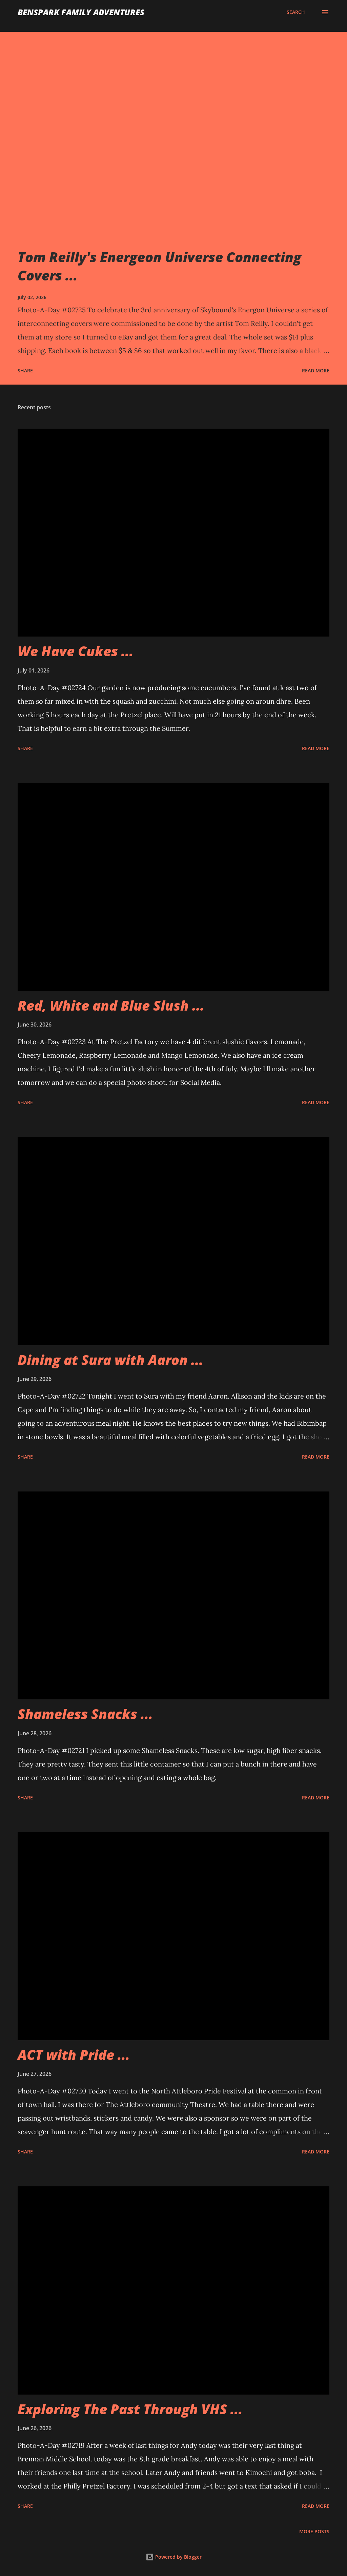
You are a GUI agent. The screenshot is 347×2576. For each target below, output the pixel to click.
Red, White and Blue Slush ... (111, 1005)
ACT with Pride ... (74, 2054)
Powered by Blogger (174, 2557)
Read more (315, 370)
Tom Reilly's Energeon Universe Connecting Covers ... (159, 266)
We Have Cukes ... (76, 651)
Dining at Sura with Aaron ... (110, 1359)
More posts (314, 2531)
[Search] (296, 12)
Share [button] (25, 370)
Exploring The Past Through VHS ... (130, 2409)
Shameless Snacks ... (85, 1713)
